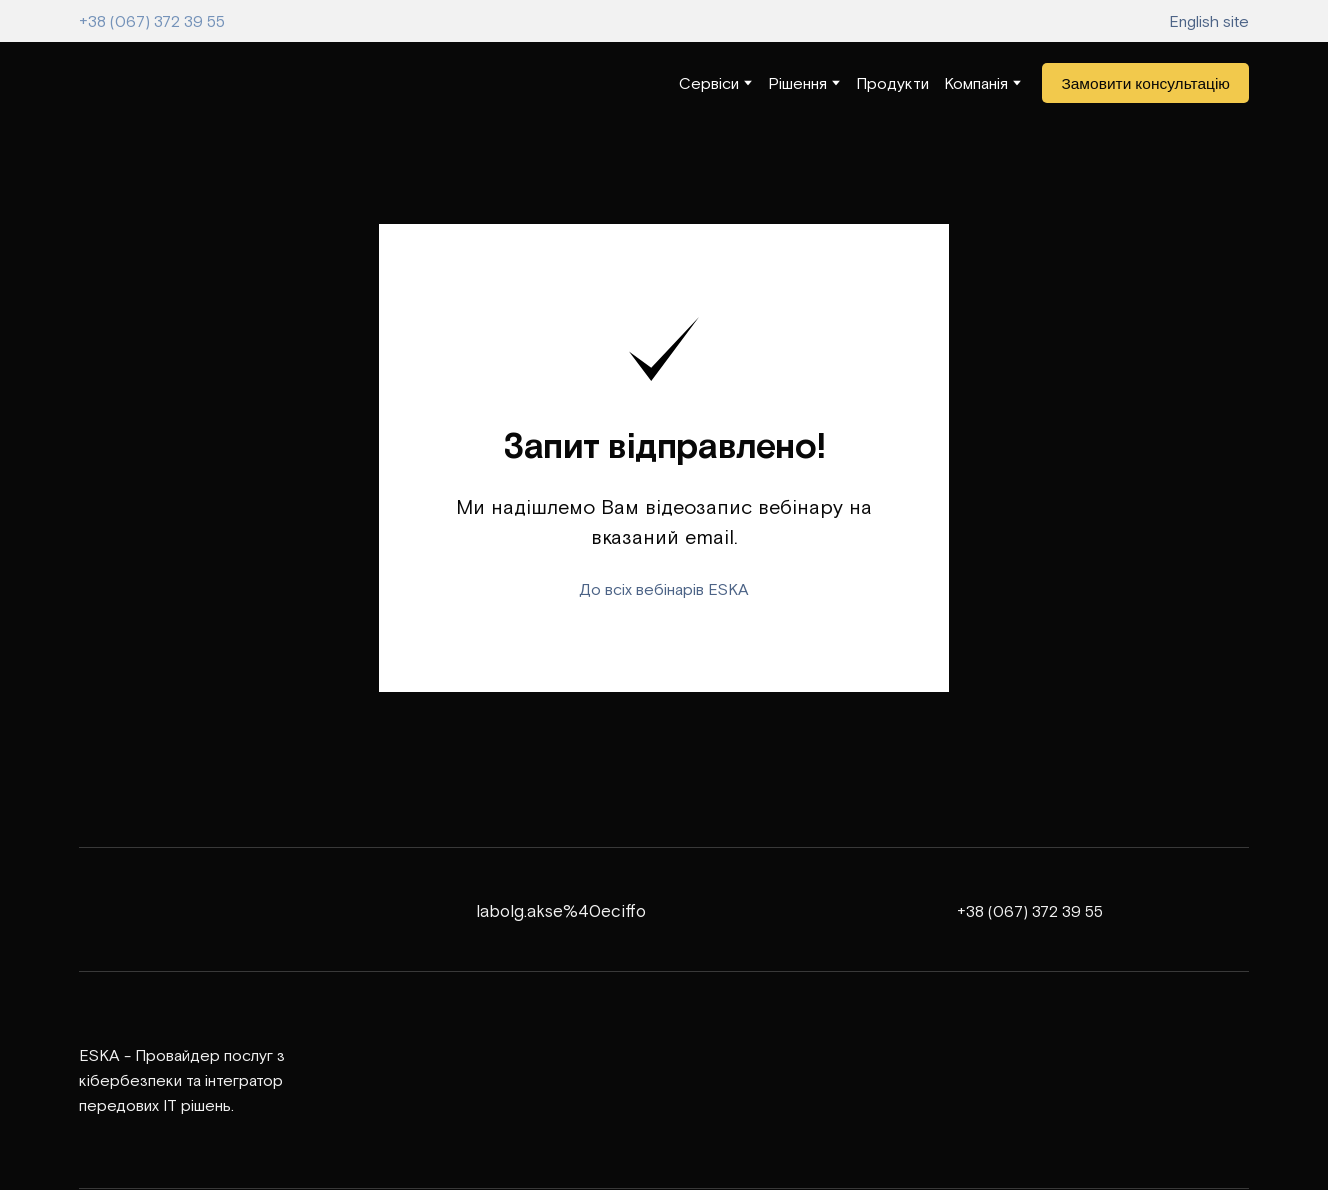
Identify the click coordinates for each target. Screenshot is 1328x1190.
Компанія (976, 83)
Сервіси (709, 83)
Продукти (892, 83)
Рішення (797, 83)
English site (1209, 21)
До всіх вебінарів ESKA (664, 589)
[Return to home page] (138, 83)
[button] (1145, 83)
